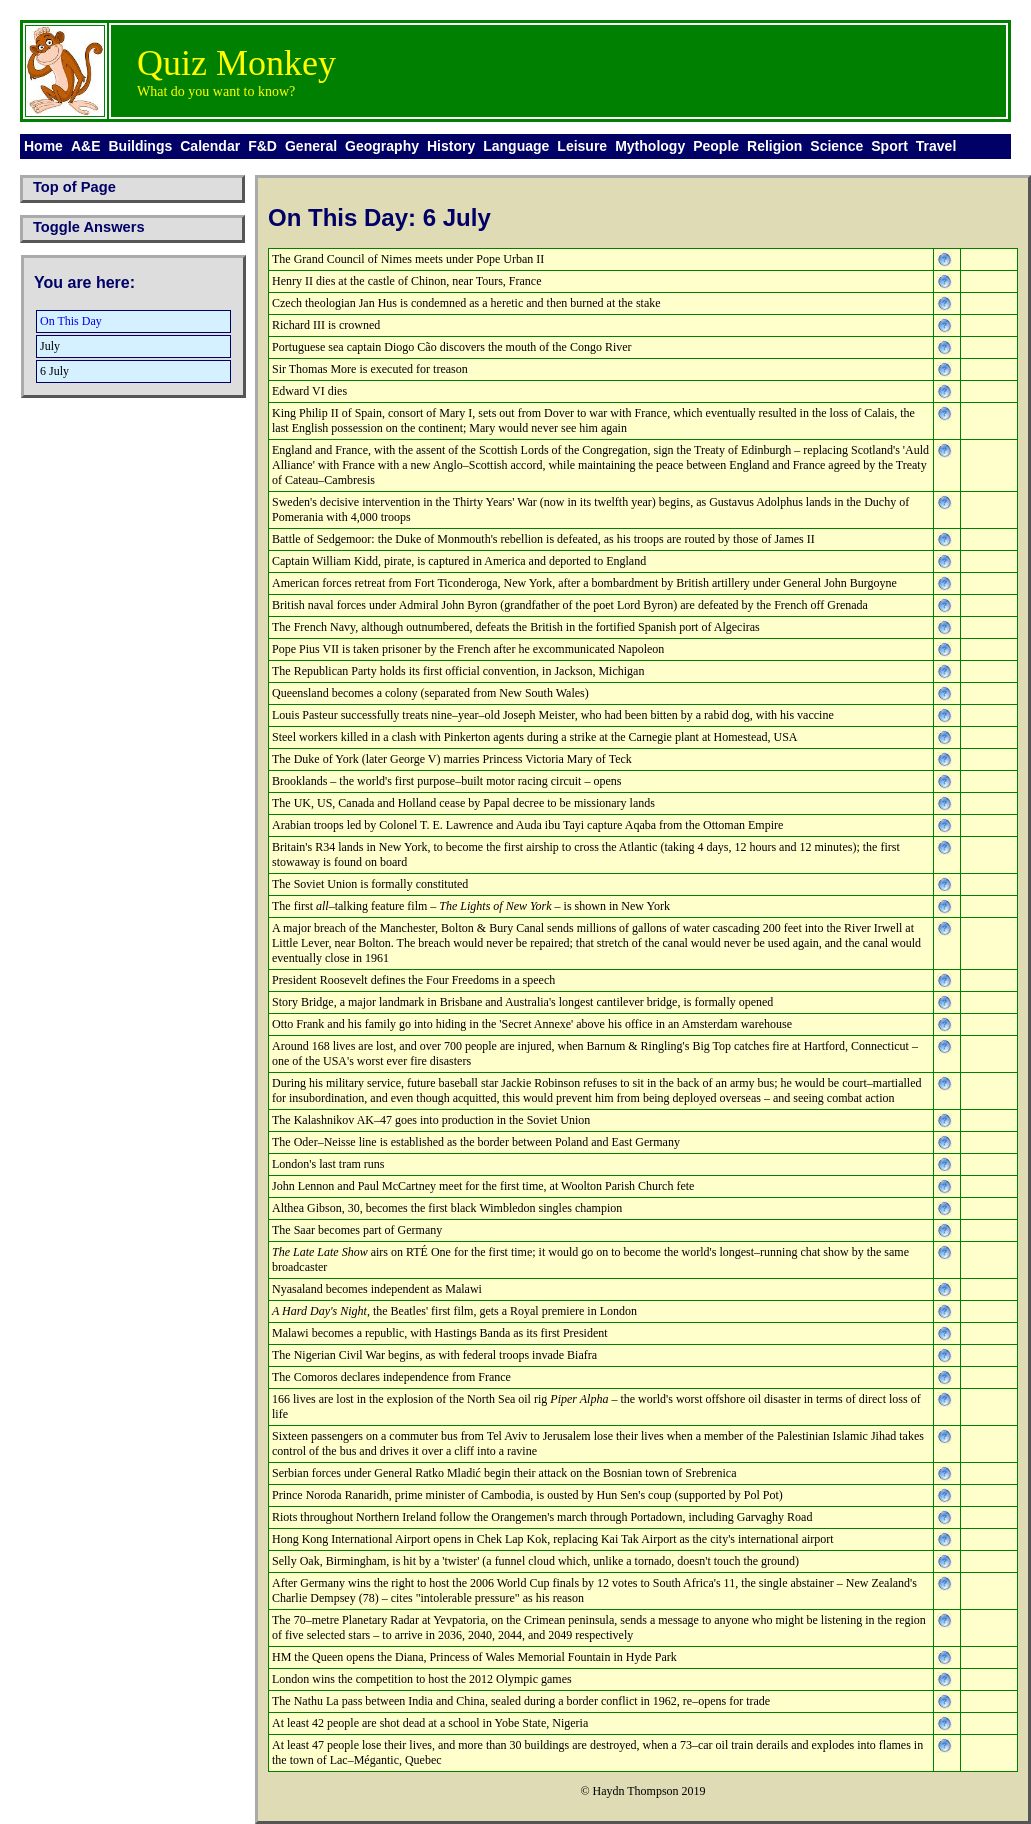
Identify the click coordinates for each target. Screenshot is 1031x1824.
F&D (262, 146)
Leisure (582, 146)
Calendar (210, 146)
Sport (889, 146)
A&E (86, 146)
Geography (382, 146)
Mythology (650, 146)
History (451, 146)
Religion (774, 146)
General (311, 146)
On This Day (71, 321)
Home (43, 146)
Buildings (140, 146)
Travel (936, 146)
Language (516, 146)
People (716, 146)
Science (836, 146)
